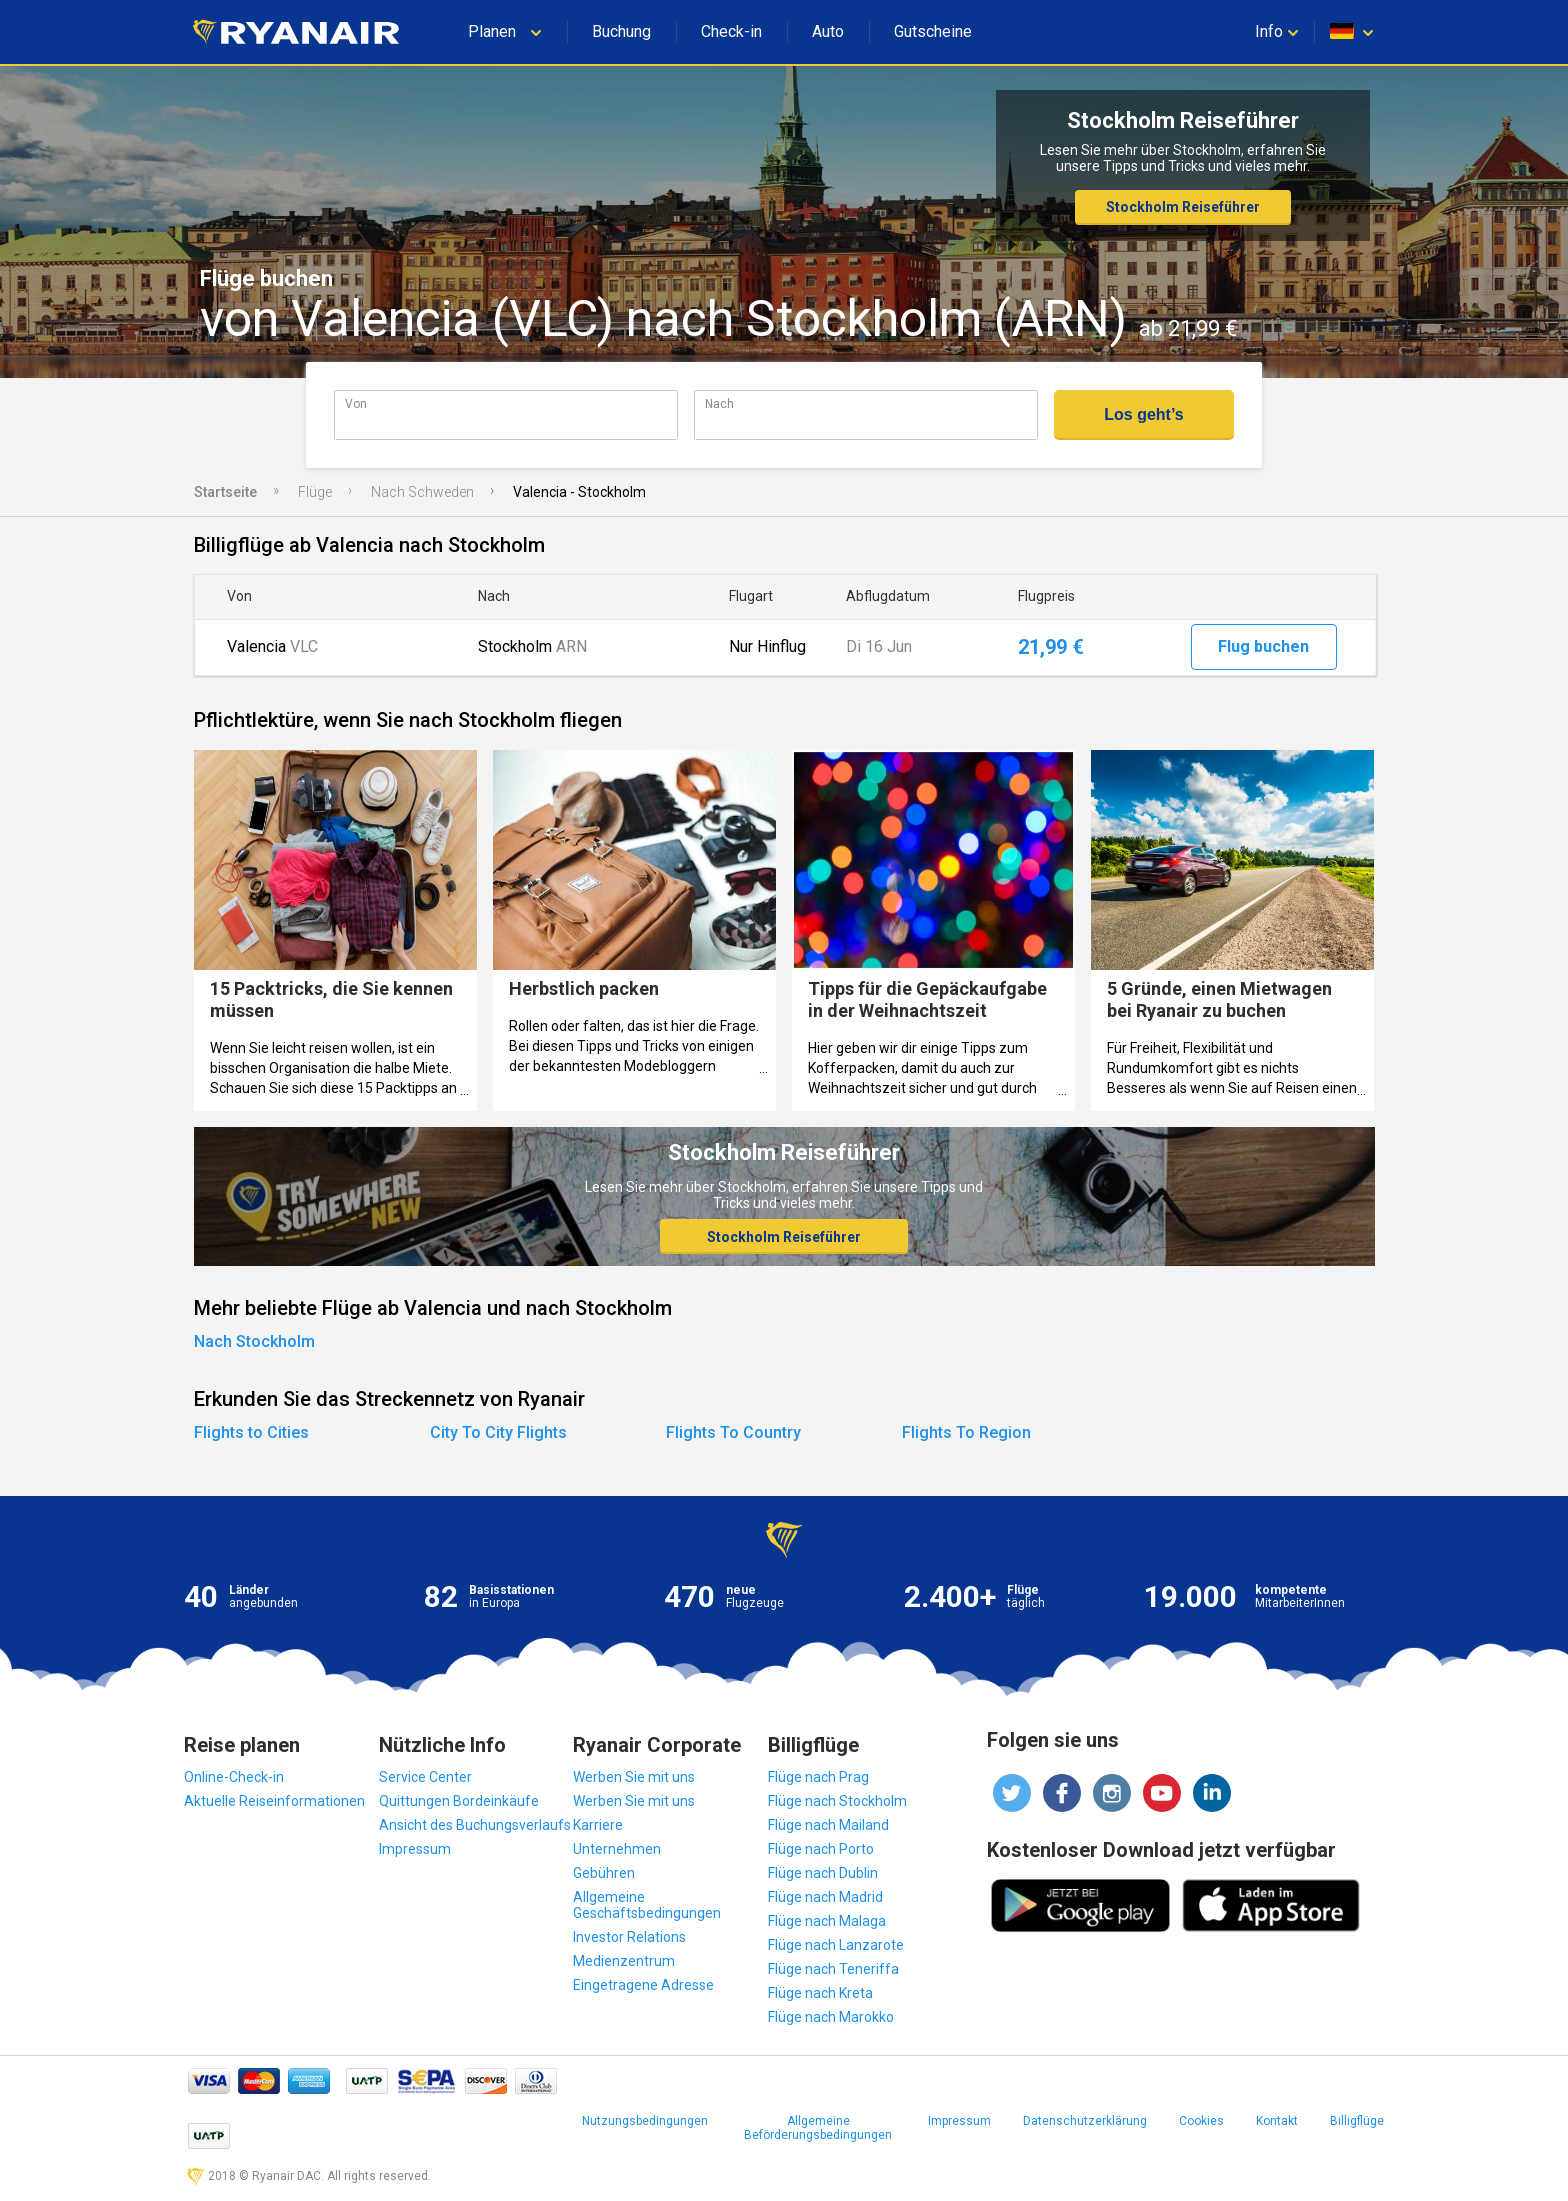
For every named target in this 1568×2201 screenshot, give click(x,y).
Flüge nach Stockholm (837, 1801)
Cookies (1201, 2121)
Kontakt (1277, 2121)
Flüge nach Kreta (820, 1993)
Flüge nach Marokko (831, 2017)
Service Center (425, 1777)
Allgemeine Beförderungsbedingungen (818, 2128)
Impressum (415, 1849)
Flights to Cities (251, 1432)
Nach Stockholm (254, 1341)
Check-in (731, 31)
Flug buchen (1263, 646)
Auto (828, 31)
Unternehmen (617, 1849)
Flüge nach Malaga (827, 1921)
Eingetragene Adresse (643, 1985)
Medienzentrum (624, 1961)
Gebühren (604, 1873)
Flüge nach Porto (821, 1849)
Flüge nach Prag (818, 1777)
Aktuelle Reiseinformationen (274, 1801)
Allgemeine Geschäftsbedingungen (647, 1905)
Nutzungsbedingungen (645, 2121)
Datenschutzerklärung (1085, 2121)
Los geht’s (1143, 414)
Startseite (225, 492)
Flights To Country (733, 1432)
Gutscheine (933, 31)
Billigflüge (1357, 2121)
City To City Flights (498, 1432)
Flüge (315, 492)
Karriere (598, 1825)
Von (356, 403)
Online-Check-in (234, 1777)
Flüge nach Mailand (828, 1825)
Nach (719, 403)
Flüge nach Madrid (825, 1897)
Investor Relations (629, 1937)
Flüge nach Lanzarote (836, 1945)
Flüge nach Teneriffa (833, 1969)
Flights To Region (966, 1432)
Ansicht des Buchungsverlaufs (475, 1825)
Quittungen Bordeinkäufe (459, 1801)
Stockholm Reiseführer (1183, 207)
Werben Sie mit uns (634, 1777)
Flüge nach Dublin (823, 1873)
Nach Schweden (422, 492)
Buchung (621, 31)
